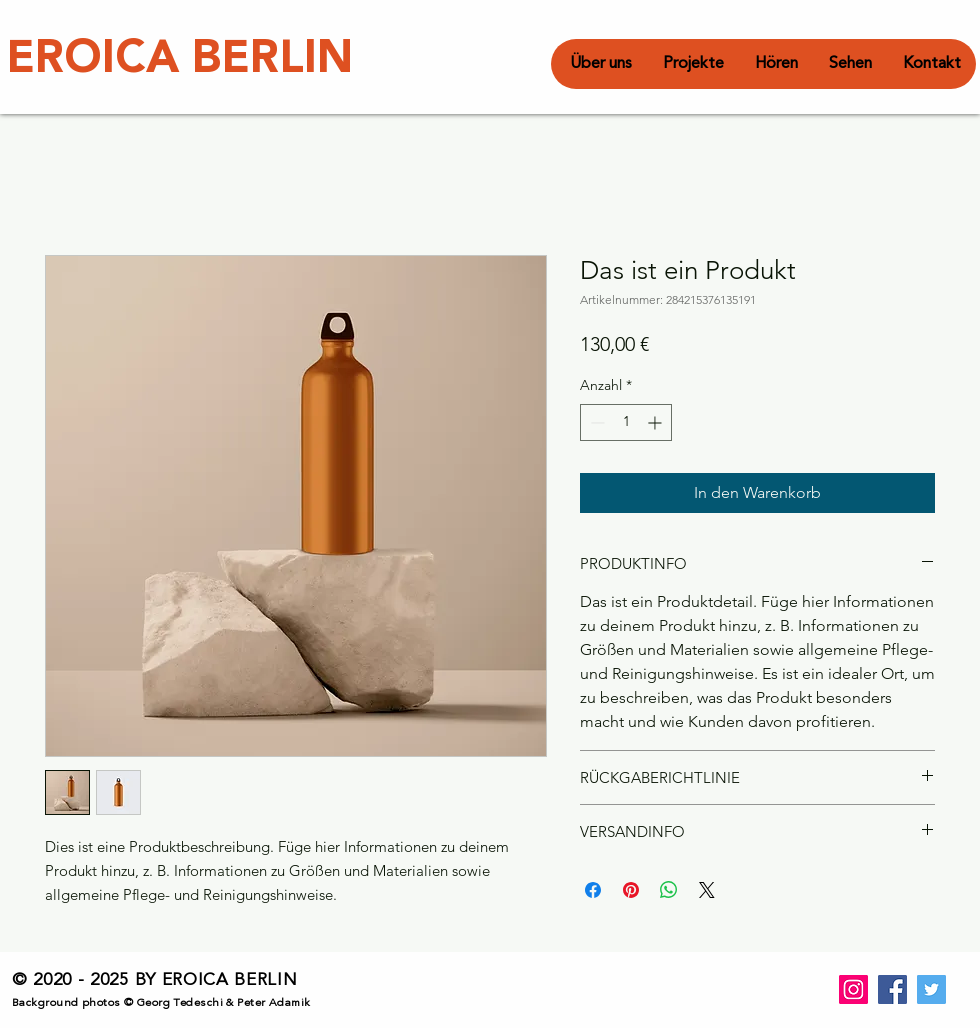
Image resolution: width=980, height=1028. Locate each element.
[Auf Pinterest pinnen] (631, 890)
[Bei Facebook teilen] (593, 890)
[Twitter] (931, 989)
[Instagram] (853, 989)
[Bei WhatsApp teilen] (669, 890)
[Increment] (656, 422)
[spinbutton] (626, 422)
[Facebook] (892, 989)
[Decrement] (595, 422)
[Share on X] (707, 890)
